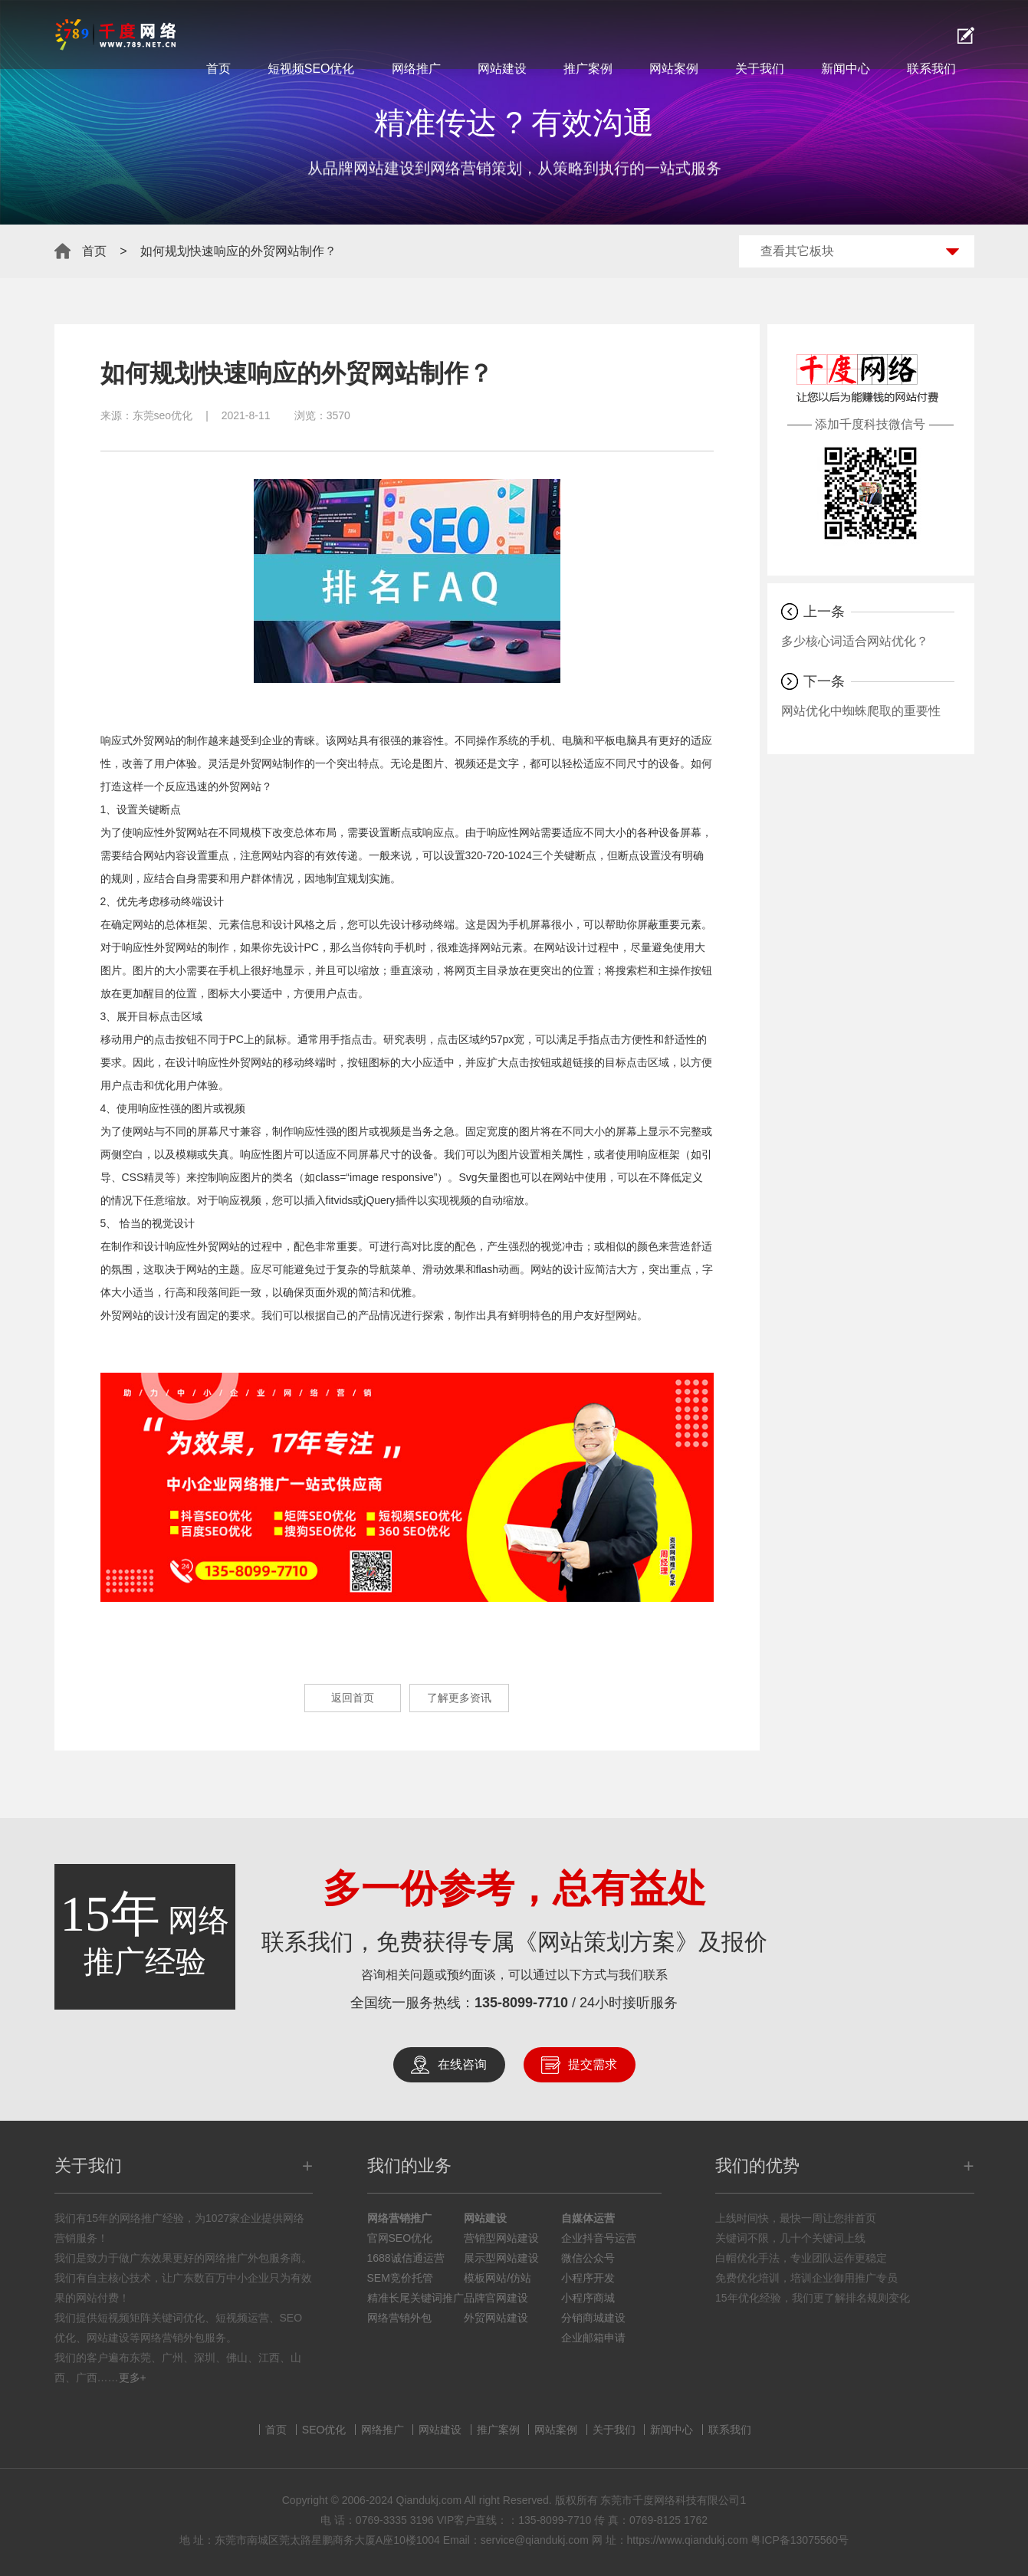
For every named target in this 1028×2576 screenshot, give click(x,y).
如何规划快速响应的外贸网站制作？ (238, 251)
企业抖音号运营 (598, 2238)
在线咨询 (462, 2064)
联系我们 (931, 68)
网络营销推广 (399, 2218)
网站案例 (673, 68)
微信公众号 (588, 2258)
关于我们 (759, 68)
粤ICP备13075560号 (799, 2540)
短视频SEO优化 (311, 68)
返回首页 (338, 1698)
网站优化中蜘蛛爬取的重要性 (861, 710)
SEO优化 (324, 2429)
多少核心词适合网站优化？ (854, 641)
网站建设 (502, 68)
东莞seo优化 (163, 415)
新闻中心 (845, 68)
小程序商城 (588, 2298)
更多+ (132, 2377)
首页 (218, 68)
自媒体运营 (588, 2218)
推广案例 (588, 68)
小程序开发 (588, 2278)
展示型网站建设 (501, 2258)
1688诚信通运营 (406, 2258)
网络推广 (416, 68)
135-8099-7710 (521, 2002)
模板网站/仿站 (497, 2278)
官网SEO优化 (400, 2238)
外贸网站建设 (496, 2318)
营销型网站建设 (501, 2238)
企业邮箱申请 (593, 2338)
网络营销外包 (399, 2318)
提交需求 (592, 2064)
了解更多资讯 (469, 1698)
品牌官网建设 (496, 2298)
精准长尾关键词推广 (415, 2298)
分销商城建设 (593, 2318)
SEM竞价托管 (400, 2278)
